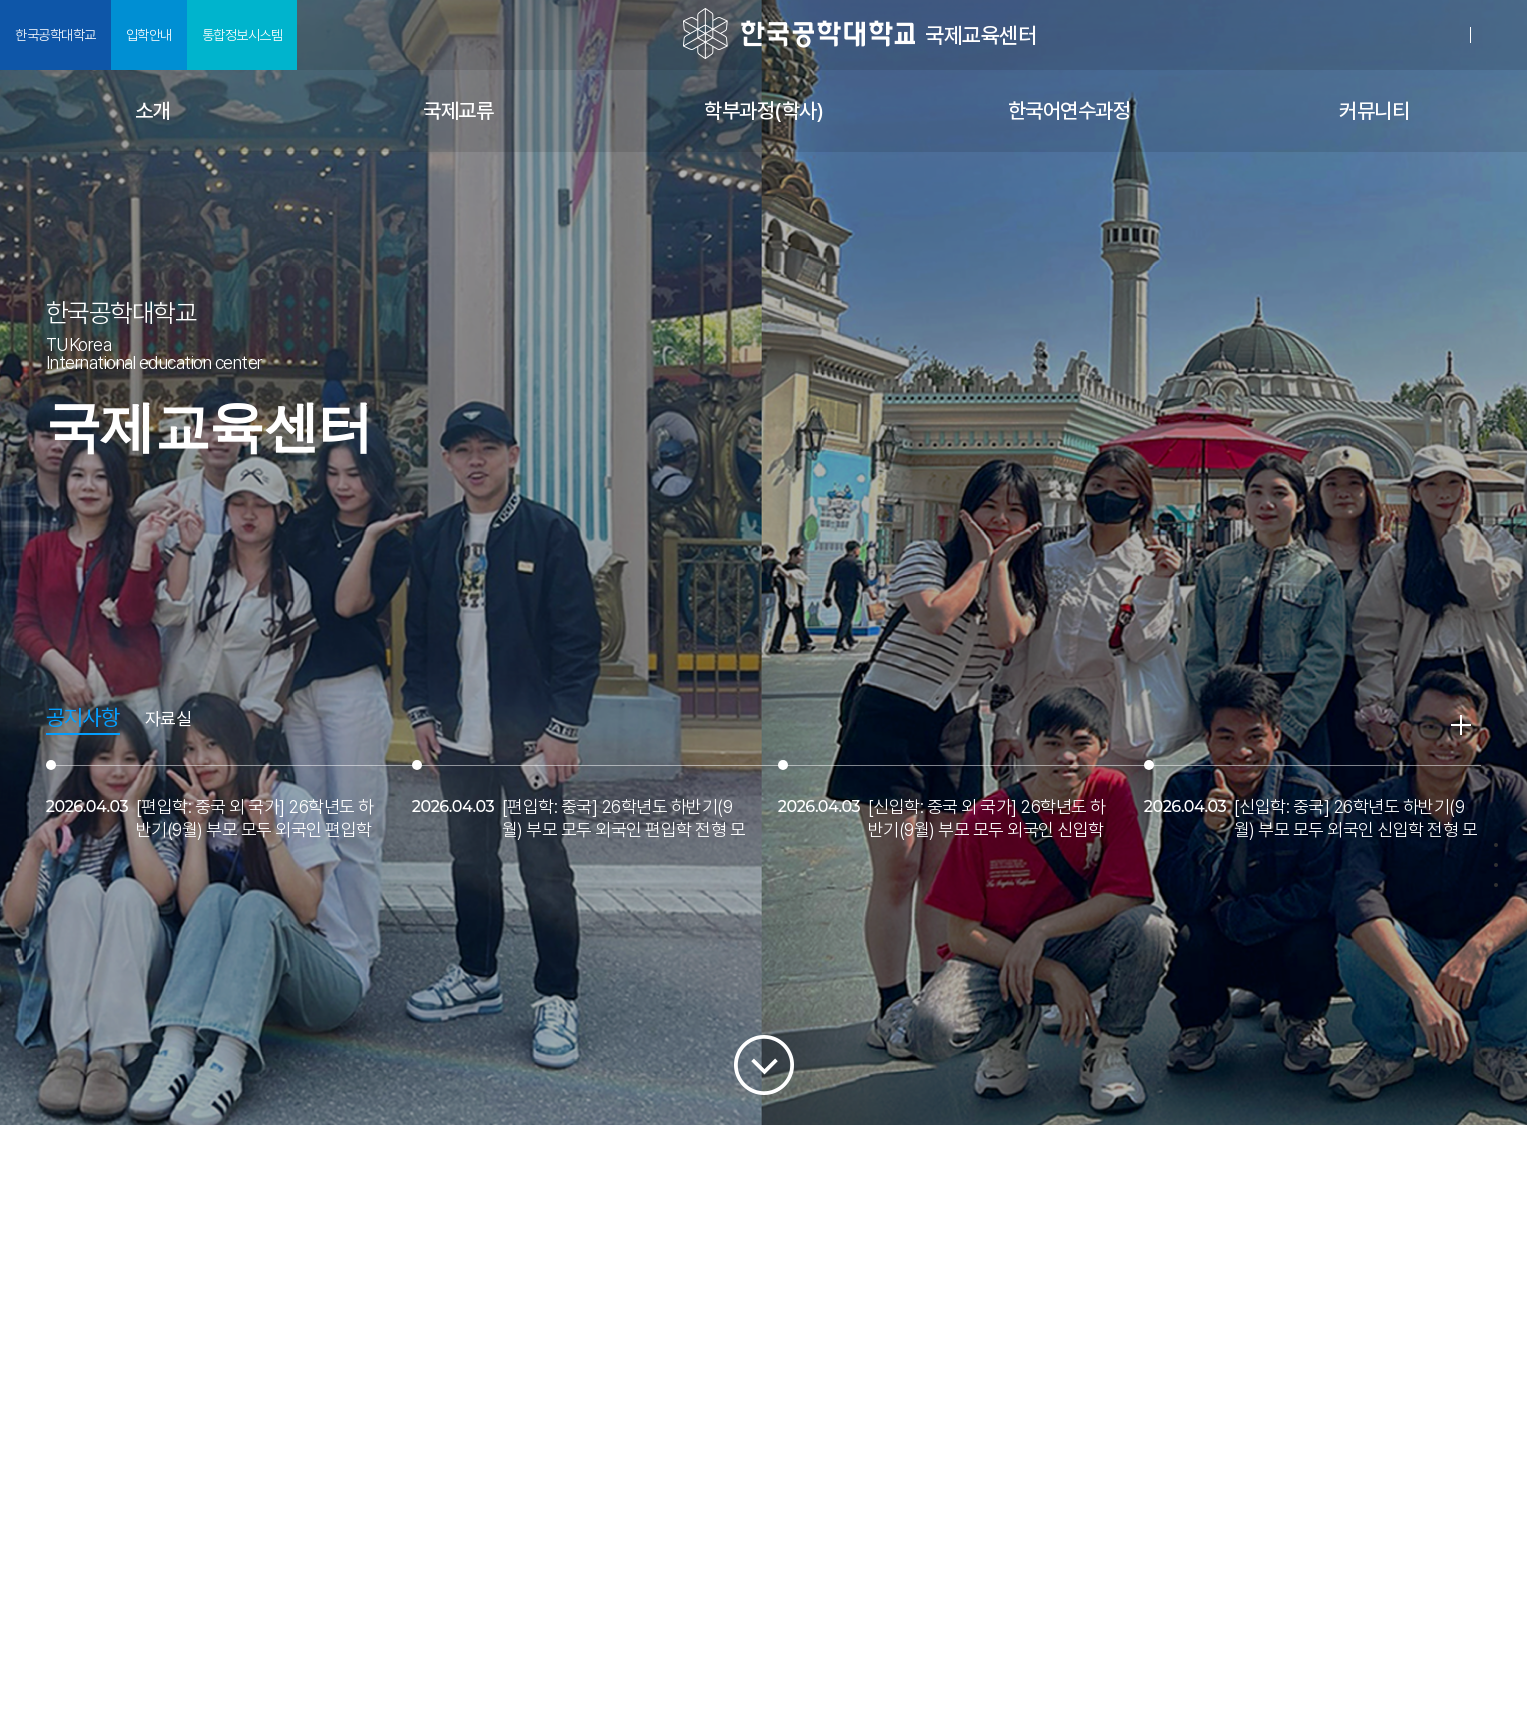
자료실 (168, 719)
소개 (152, 110)
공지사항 (83, 718)
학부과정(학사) (763, 110)
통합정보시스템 (242, 35)
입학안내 (149, 35)
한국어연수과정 (1069, 110)
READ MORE (1461, 725)
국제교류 (458, 110)
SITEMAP (1499, 35)
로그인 (1447, 35)
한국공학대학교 (55, 35)
